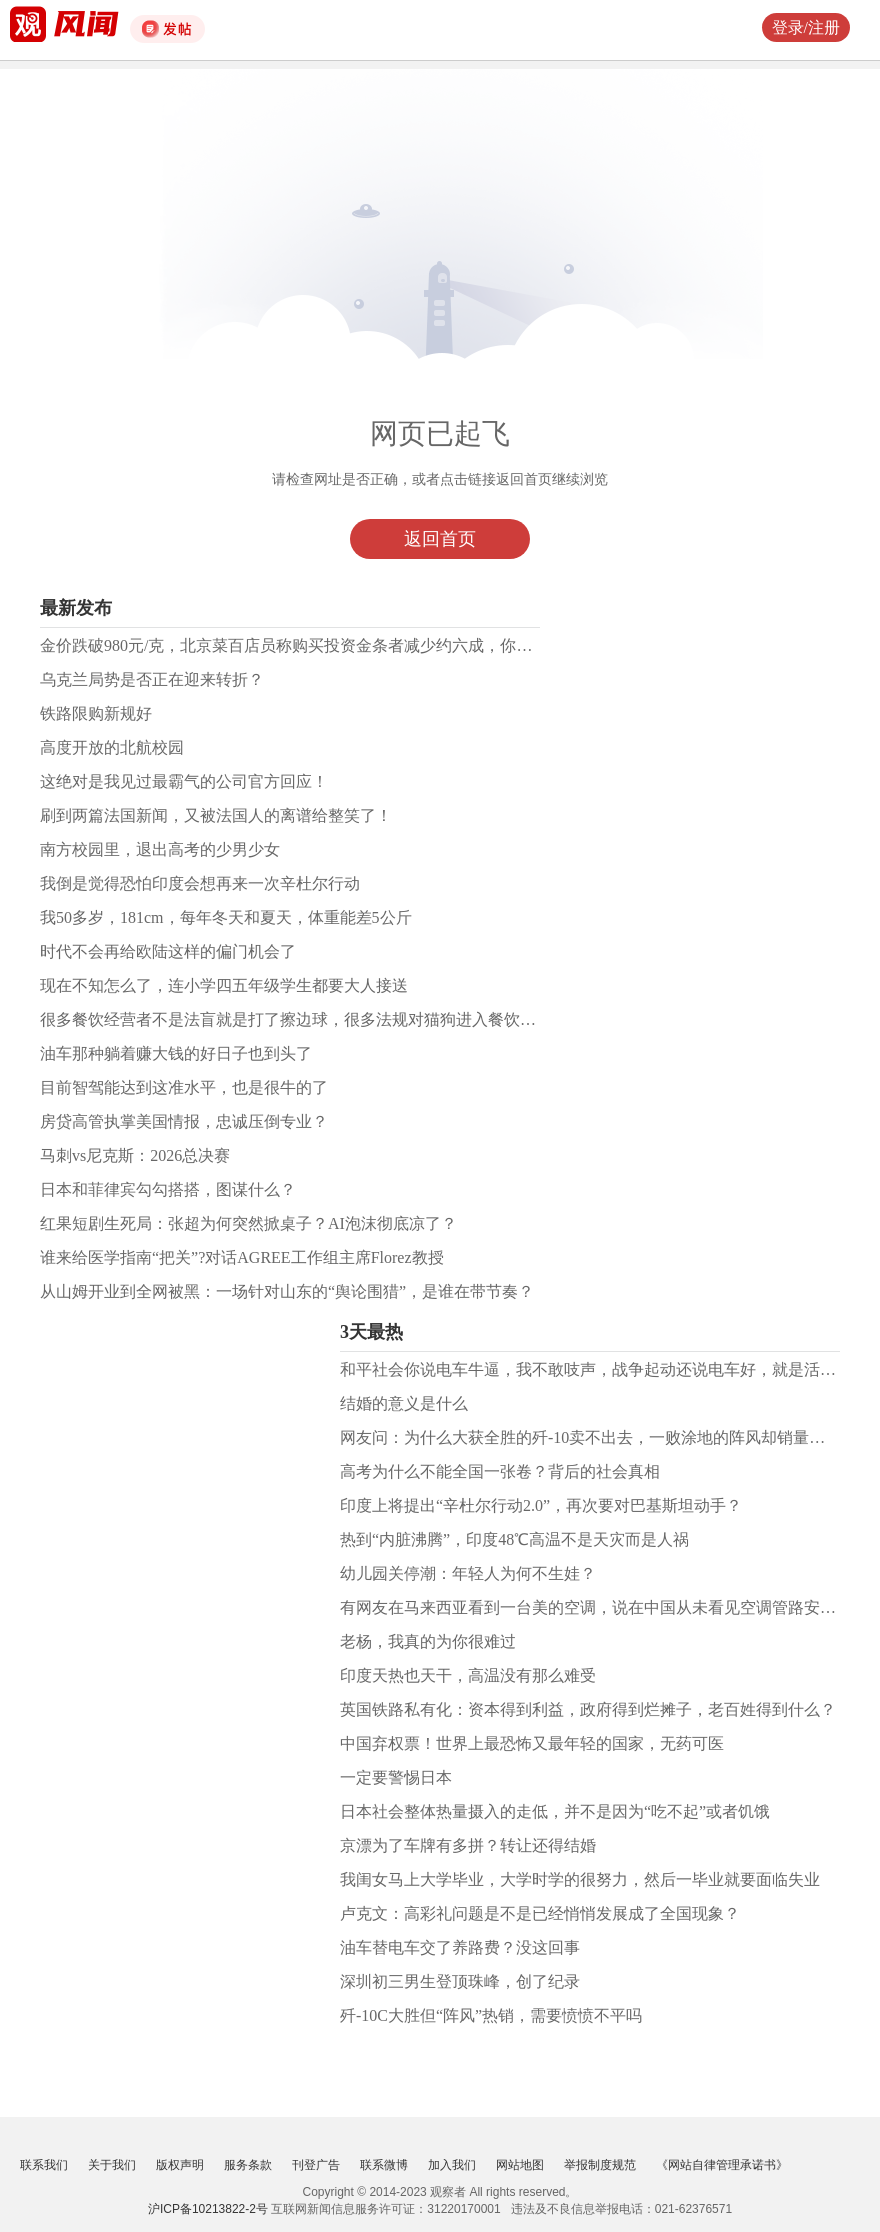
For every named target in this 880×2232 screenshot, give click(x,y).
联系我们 (44, 2165)
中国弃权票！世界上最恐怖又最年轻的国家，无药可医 (532, 1743)
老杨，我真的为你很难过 (428, 1641)
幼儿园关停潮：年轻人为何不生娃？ (468, 1573)
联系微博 (384, 2165)
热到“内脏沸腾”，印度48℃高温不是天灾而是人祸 (514, 1539)
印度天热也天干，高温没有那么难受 (468, 1675)
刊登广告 (316, 2165)
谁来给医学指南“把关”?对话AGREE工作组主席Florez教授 (242, 1257)
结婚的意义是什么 (404, 1403)
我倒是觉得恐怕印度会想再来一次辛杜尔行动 (200, 883)
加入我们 (452, 2165)
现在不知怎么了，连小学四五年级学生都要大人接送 (224, 985)
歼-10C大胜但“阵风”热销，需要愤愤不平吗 (491, 2015)
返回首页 (440, 539)
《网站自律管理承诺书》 (722, 2165)
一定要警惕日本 (396, 1777)
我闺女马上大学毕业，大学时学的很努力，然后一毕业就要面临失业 (580, 1879)
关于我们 (112, 2165)
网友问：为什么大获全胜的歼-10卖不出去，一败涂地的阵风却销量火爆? (594, 1437)
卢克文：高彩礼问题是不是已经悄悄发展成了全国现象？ (540, 1913)
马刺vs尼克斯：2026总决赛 (135, 1155)
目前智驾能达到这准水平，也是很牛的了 (184, 1087)
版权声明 (180, 2165)
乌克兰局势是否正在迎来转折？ (152, 679)
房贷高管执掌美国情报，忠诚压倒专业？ (184, 1121)
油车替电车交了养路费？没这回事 (460, 1947)
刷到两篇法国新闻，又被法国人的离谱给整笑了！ (216, 815)
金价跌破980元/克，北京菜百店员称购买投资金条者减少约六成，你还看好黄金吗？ (334, 645)
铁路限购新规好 (96, 713)
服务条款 (248, 2165)
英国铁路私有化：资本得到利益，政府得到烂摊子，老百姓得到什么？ (588, 1709)
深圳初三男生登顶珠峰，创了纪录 (460, 1981)
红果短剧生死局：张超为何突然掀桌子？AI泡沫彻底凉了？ (248, 1223)
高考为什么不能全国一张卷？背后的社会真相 (500, 1471)
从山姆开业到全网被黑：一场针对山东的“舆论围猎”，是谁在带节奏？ (287, 1291)
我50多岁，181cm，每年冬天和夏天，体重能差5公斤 (226, 917)
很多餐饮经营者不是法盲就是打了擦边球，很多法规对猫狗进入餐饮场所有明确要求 (336, 1019)
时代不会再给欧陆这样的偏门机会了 (168, 951)
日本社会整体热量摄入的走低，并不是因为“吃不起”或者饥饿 (555, 1811)
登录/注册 (806, 27)
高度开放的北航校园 (112, 747)
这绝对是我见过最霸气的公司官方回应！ (184, 781)
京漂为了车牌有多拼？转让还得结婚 (468, 1845)
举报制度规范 (600, 2165)
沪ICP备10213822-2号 (208, 2209)
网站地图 (520, 2165)
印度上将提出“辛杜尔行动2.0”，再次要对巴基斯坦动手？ (541, 1505)
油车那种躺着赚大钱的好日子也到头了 (176, 1053)
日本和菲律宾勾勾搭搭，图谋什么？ (168, 1189)
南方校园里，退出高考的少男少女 (160, 849)
